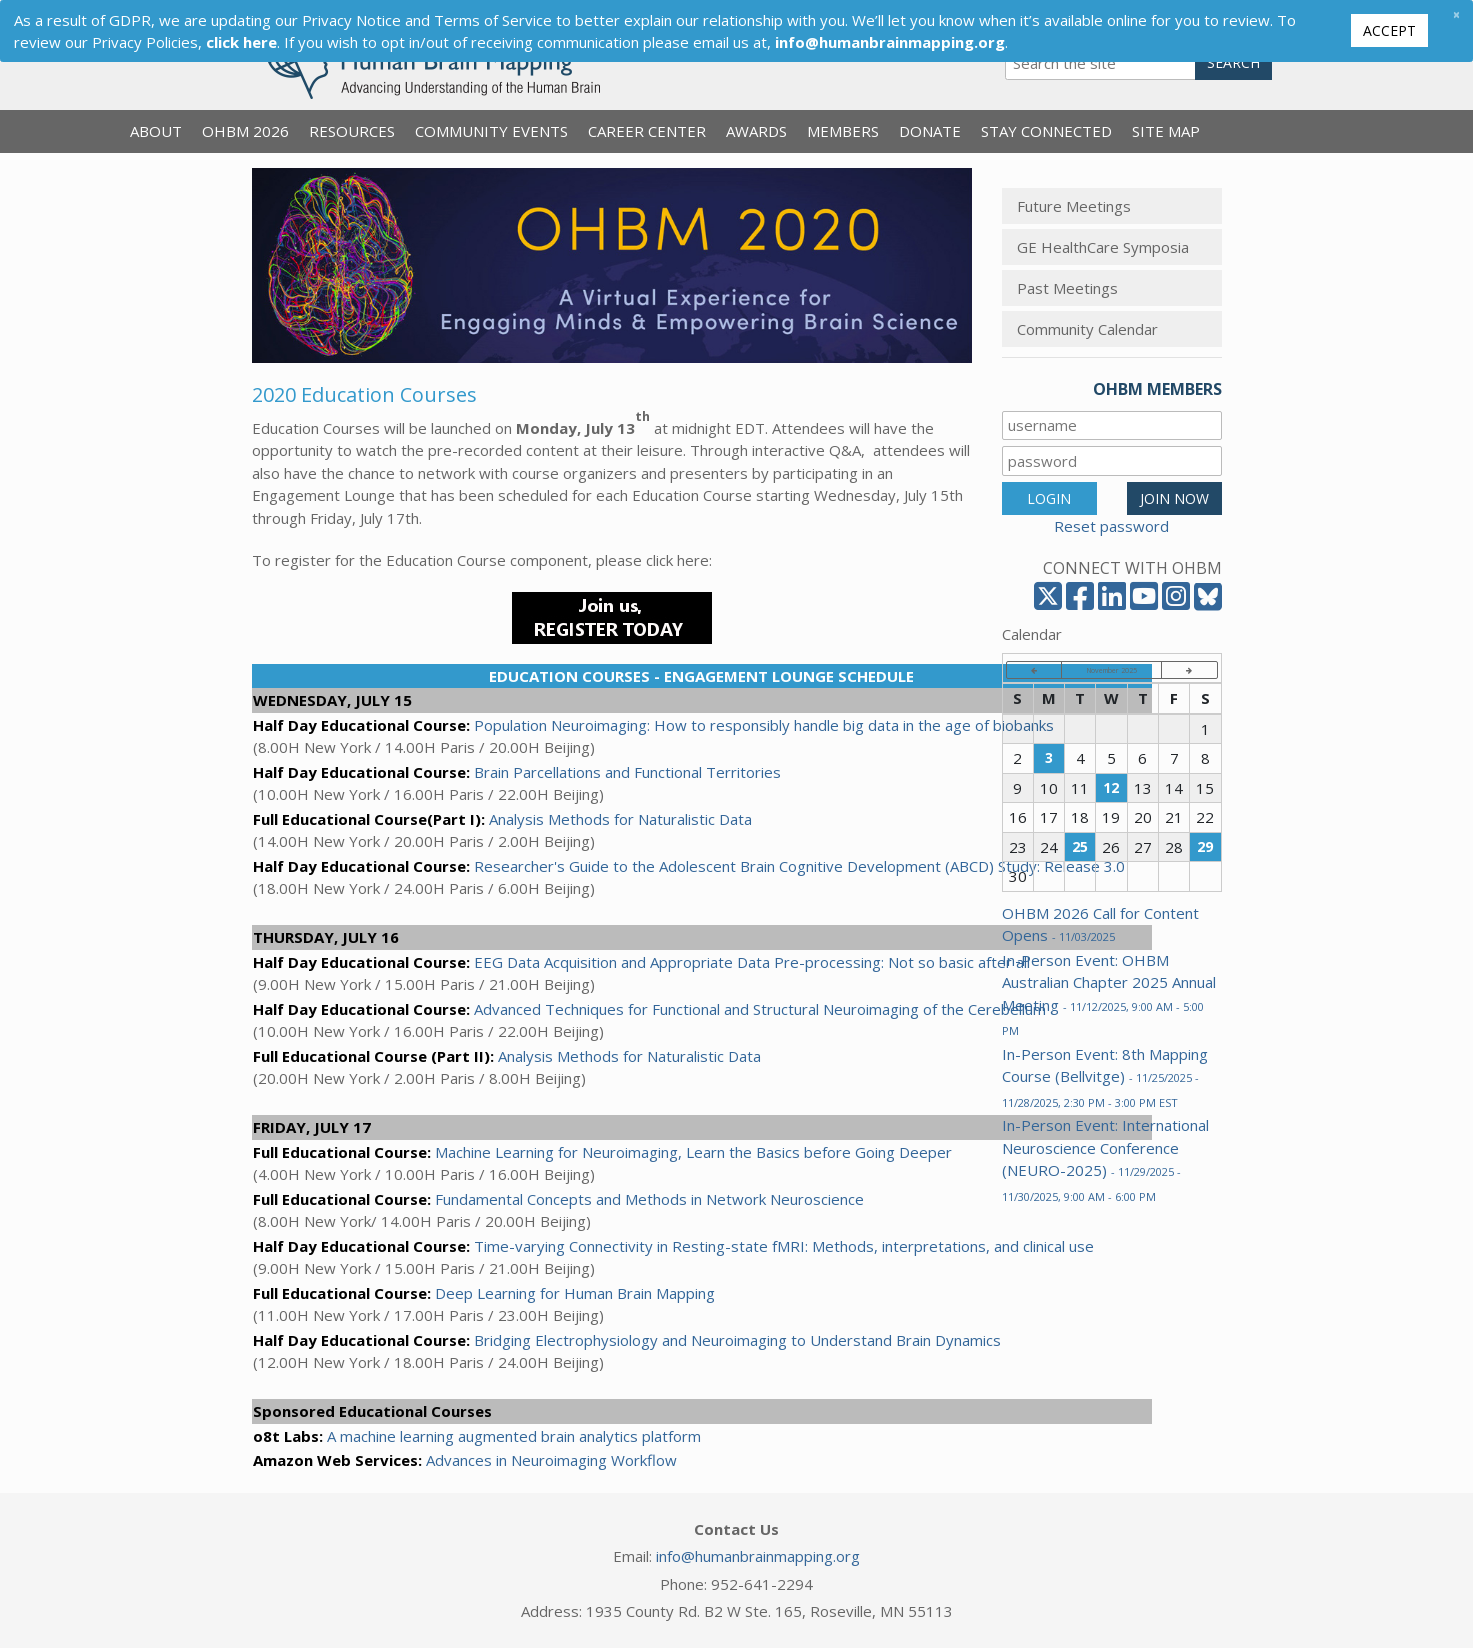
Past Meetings (1067, 288)
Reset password (1111, 526)
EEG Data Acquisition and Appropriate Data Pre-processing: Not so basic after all (752, 962)
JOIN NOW (1174, 498)
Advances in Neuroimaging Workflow (551, 1460)
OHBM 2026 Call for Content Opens (1100, 924)
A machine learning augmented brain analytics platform (514, 1436)
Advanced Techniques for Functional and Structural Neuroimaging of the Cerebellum (760, 1009)
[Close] (1456, 14)
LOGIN (1049, 498)
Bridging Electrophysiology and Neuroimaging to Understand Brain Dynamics (737, 1340)
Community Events (491, 131)
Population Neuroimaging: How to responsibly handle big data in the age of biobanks (764, 725)
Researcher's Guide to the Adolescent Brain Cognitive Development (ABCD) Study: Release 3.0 (799, 866)
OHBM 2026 (245, 131)
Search (1233, 62)
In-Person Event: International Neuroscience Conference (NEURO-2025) (1105, 1159)
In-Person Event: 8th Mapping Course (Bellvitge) (1105, 1077)
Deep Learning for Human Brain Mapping (575, 1293)
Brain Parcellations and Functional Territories (627, 772)
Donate (930, 131)
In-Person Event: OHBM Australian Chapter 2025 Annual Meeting (1109, 994)
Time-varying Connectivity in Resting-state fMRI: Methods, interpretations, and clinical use (784, 1246)
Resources (352, 131)
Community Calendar (1087, 329)
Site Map (1166, 131)
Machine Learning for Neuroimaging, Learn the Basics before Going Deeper (693, 1152)
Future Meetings (1074, 206)
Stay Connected (1046, 131)
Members (843, 131)
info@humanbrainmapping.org (758, 1556)
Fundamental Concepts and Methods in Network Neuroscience (649, 1199)
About (156, 131)
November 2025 (1112, 670)
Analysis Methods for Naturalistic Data (620, 819)
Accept (1389, 30)
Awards (756, 131)
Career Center (647, 131)
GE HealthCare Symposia (1103, 247)
